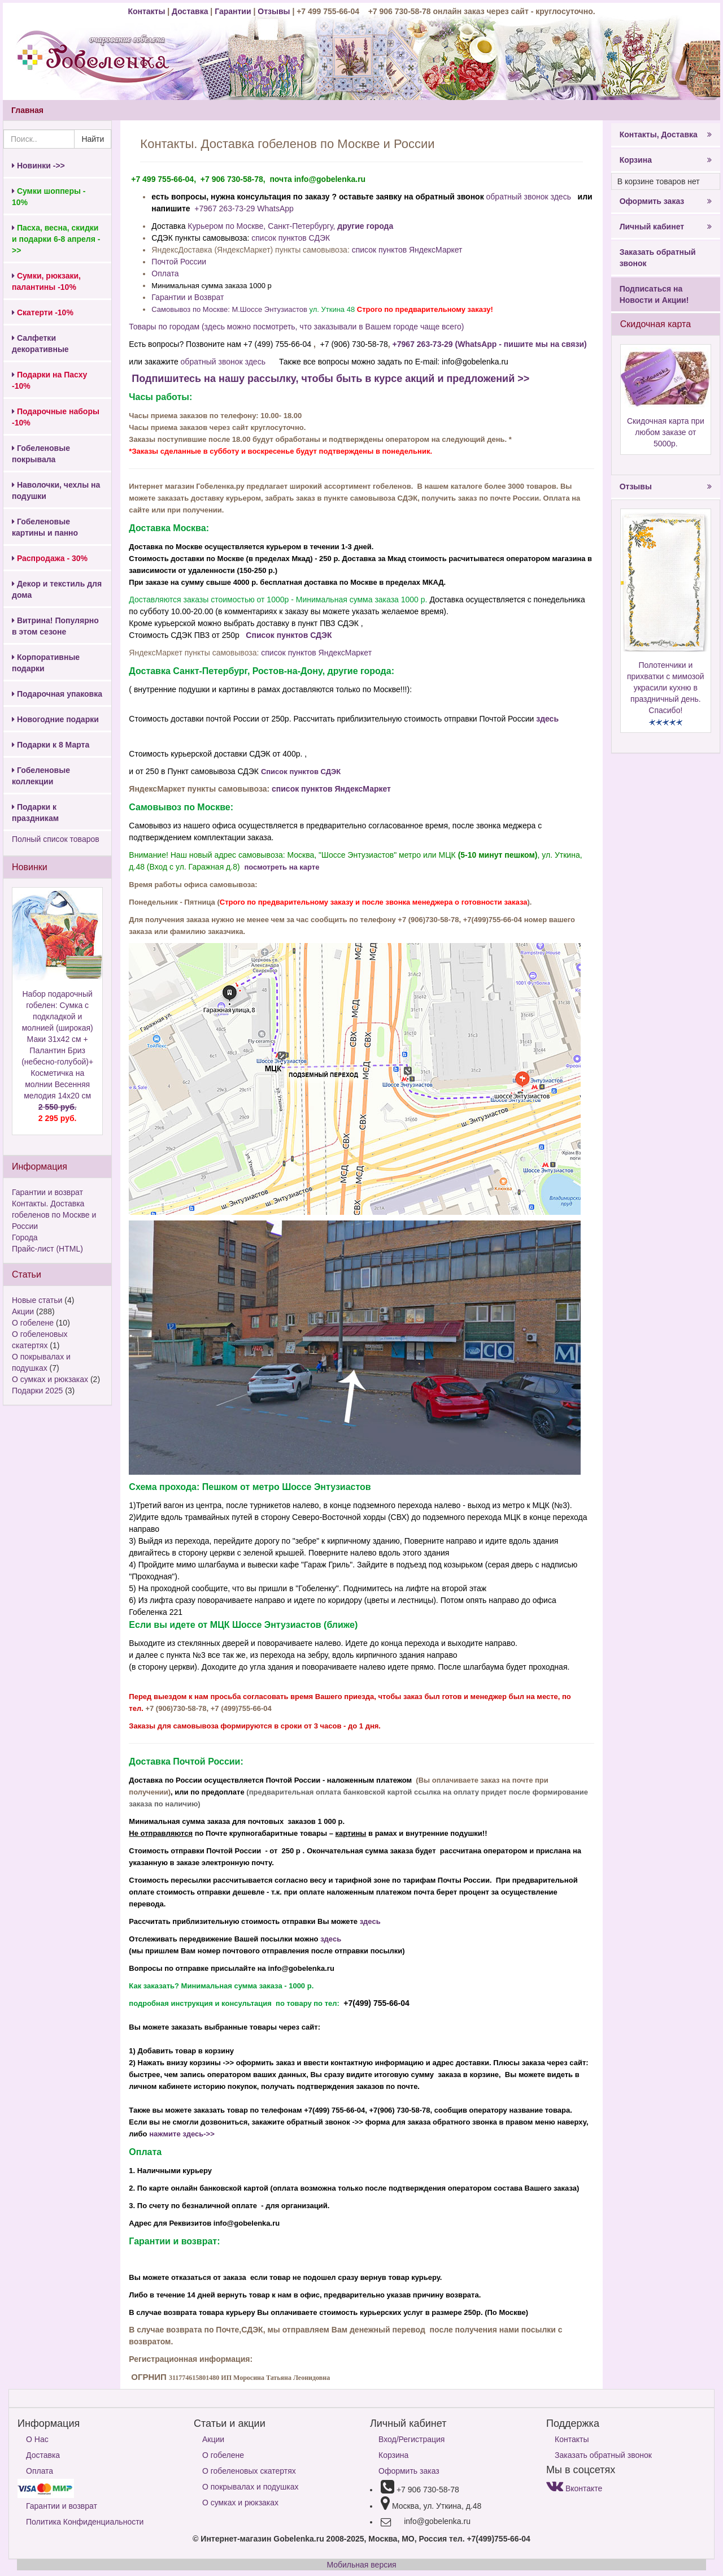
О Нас (37, 2439)
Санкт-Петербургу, (301, 226)
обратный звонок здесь (528, 196)
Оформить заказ (666, 201)
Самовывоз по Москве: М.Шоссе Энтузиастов (229, 309)
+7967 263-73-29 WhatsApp (244, 208)
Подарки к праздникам (35, 812)
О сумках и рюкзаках (50, 1379)
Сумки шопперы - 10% (48, 196)
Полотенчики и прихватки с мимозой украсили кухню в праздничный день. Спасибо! (665, 688)
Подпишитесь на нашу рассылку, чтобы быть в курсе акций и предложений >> (329, 378)
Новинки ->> (38, 165)
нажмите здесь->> (182, 2134)
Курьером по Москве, (228, 226)
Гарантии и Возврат (187, 297)
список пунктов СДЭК (290, 237)
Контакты (147, 11)
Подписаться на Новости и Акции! (654, 294)
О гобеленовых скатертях (249, 2470)
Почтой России (178, 261)
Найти (92, 139)
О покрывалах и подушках (250, 2486)
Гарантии (233, 11)
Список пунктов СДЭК (290, 635)
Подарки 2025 (37, 1390)
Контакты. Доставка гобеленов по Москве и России (54, 1215)
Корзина (666, 160)
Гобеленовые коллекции (41, 776)
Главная (27, 110)
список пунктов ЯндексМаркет (407, 249)
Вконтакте (574, 2488)
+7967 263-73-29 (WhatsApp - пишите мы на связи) (490, 344)
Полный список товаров (55, 839)
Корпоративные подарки (46, 663)
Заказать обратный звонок (658, 257)
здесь (547, 718)
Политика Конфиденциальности (84, 2521)
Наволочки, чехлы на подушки (56, 490)
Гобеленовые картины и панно (45, 527)
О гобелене (33, 1322)
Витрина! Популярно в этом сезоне (55, 626)
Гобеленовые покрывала (41, 454)
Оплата (164, 273)
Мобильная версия (361, 2564)
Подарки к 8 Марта (50, 744)
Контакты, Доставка (666, 134)
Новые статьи (37, 1300)
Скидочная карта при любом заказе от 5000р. (665, 432)
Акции (23, 1311)
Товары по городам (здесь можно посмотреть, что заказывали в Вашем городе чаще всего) (296, 326)
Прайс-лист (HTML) (47, 1248)
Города (25, 1237)
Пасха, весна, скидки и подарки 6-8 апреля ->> (56, 239)
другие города (365, 226)
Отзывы (275, 11)
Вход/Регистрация (411, 2439)
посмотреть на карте (281, 867)
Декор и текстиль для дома (57, 589)
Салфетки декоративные (40, 343)
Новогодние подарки (55, 719)
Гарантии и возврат (47, 1192)
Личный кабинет (666, 226)
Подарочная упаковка (57, 693)
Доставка (190, 11)
